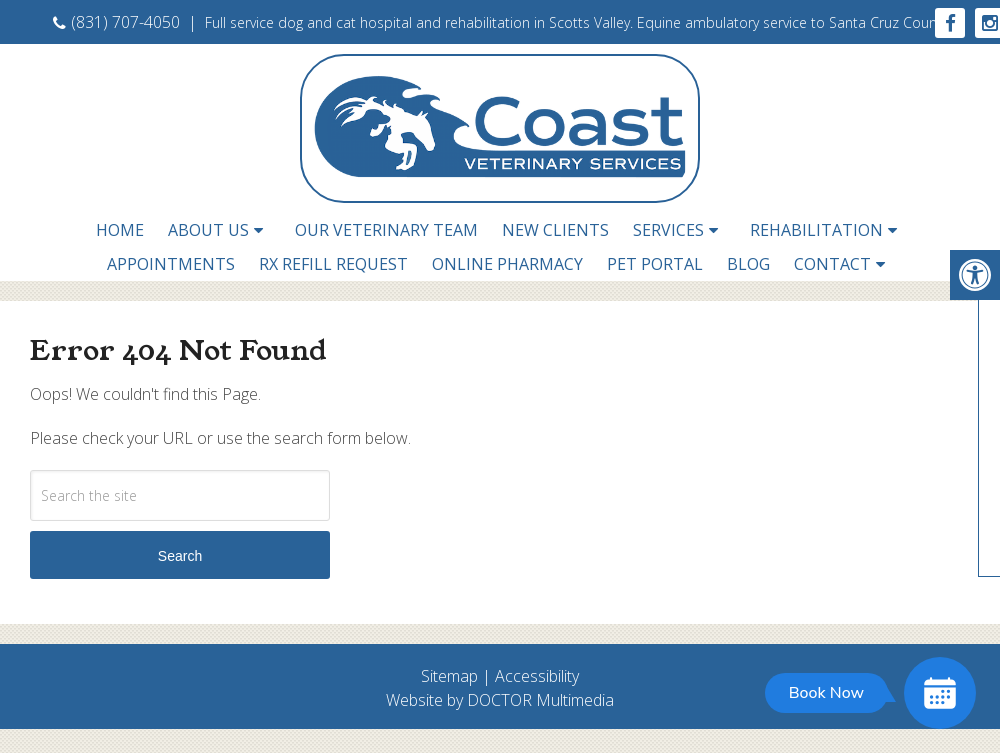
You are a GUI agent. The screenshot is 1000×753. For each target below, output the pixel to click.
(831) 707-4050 (116, 22)
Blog (748, 264)
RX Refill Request (333, 264)
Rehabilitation (816, 230)
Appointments (171, 264)
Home (120, 230)
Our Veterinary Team (386, 230)
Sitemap (449, 676)
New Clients (555, 230)
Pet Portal (655, 264)
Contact (832, 264)
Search (180, 556)
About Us (208, 230)
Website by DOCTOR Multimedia (500, 700)
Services (668, 230)
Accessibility (537, 676)
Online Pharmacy (507, 264)
